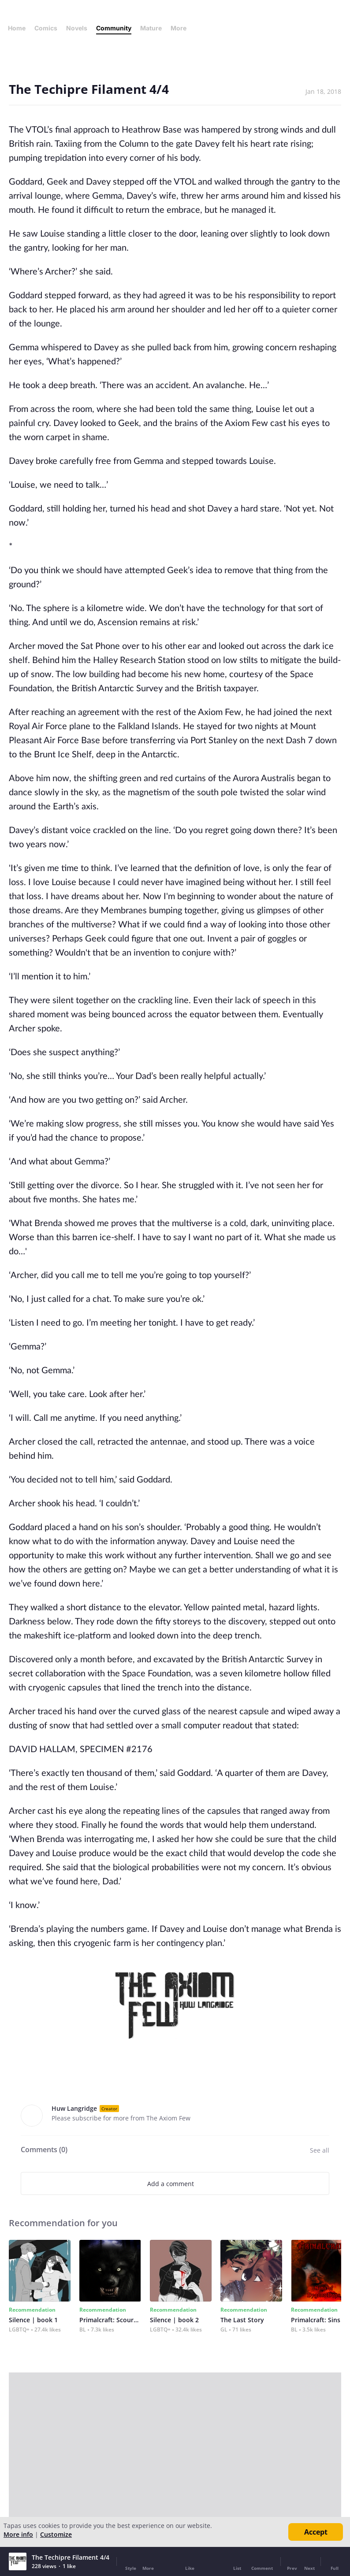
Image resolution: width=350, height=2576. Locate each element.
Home (17, 28)
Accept (316, 2532)
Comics (45, 28)
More (181, 28)
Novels (76, 28)
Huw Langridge (74, 2108)
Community (113, 28)
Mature (151, 28)
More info (18, 2534)
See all (319, 2150)
